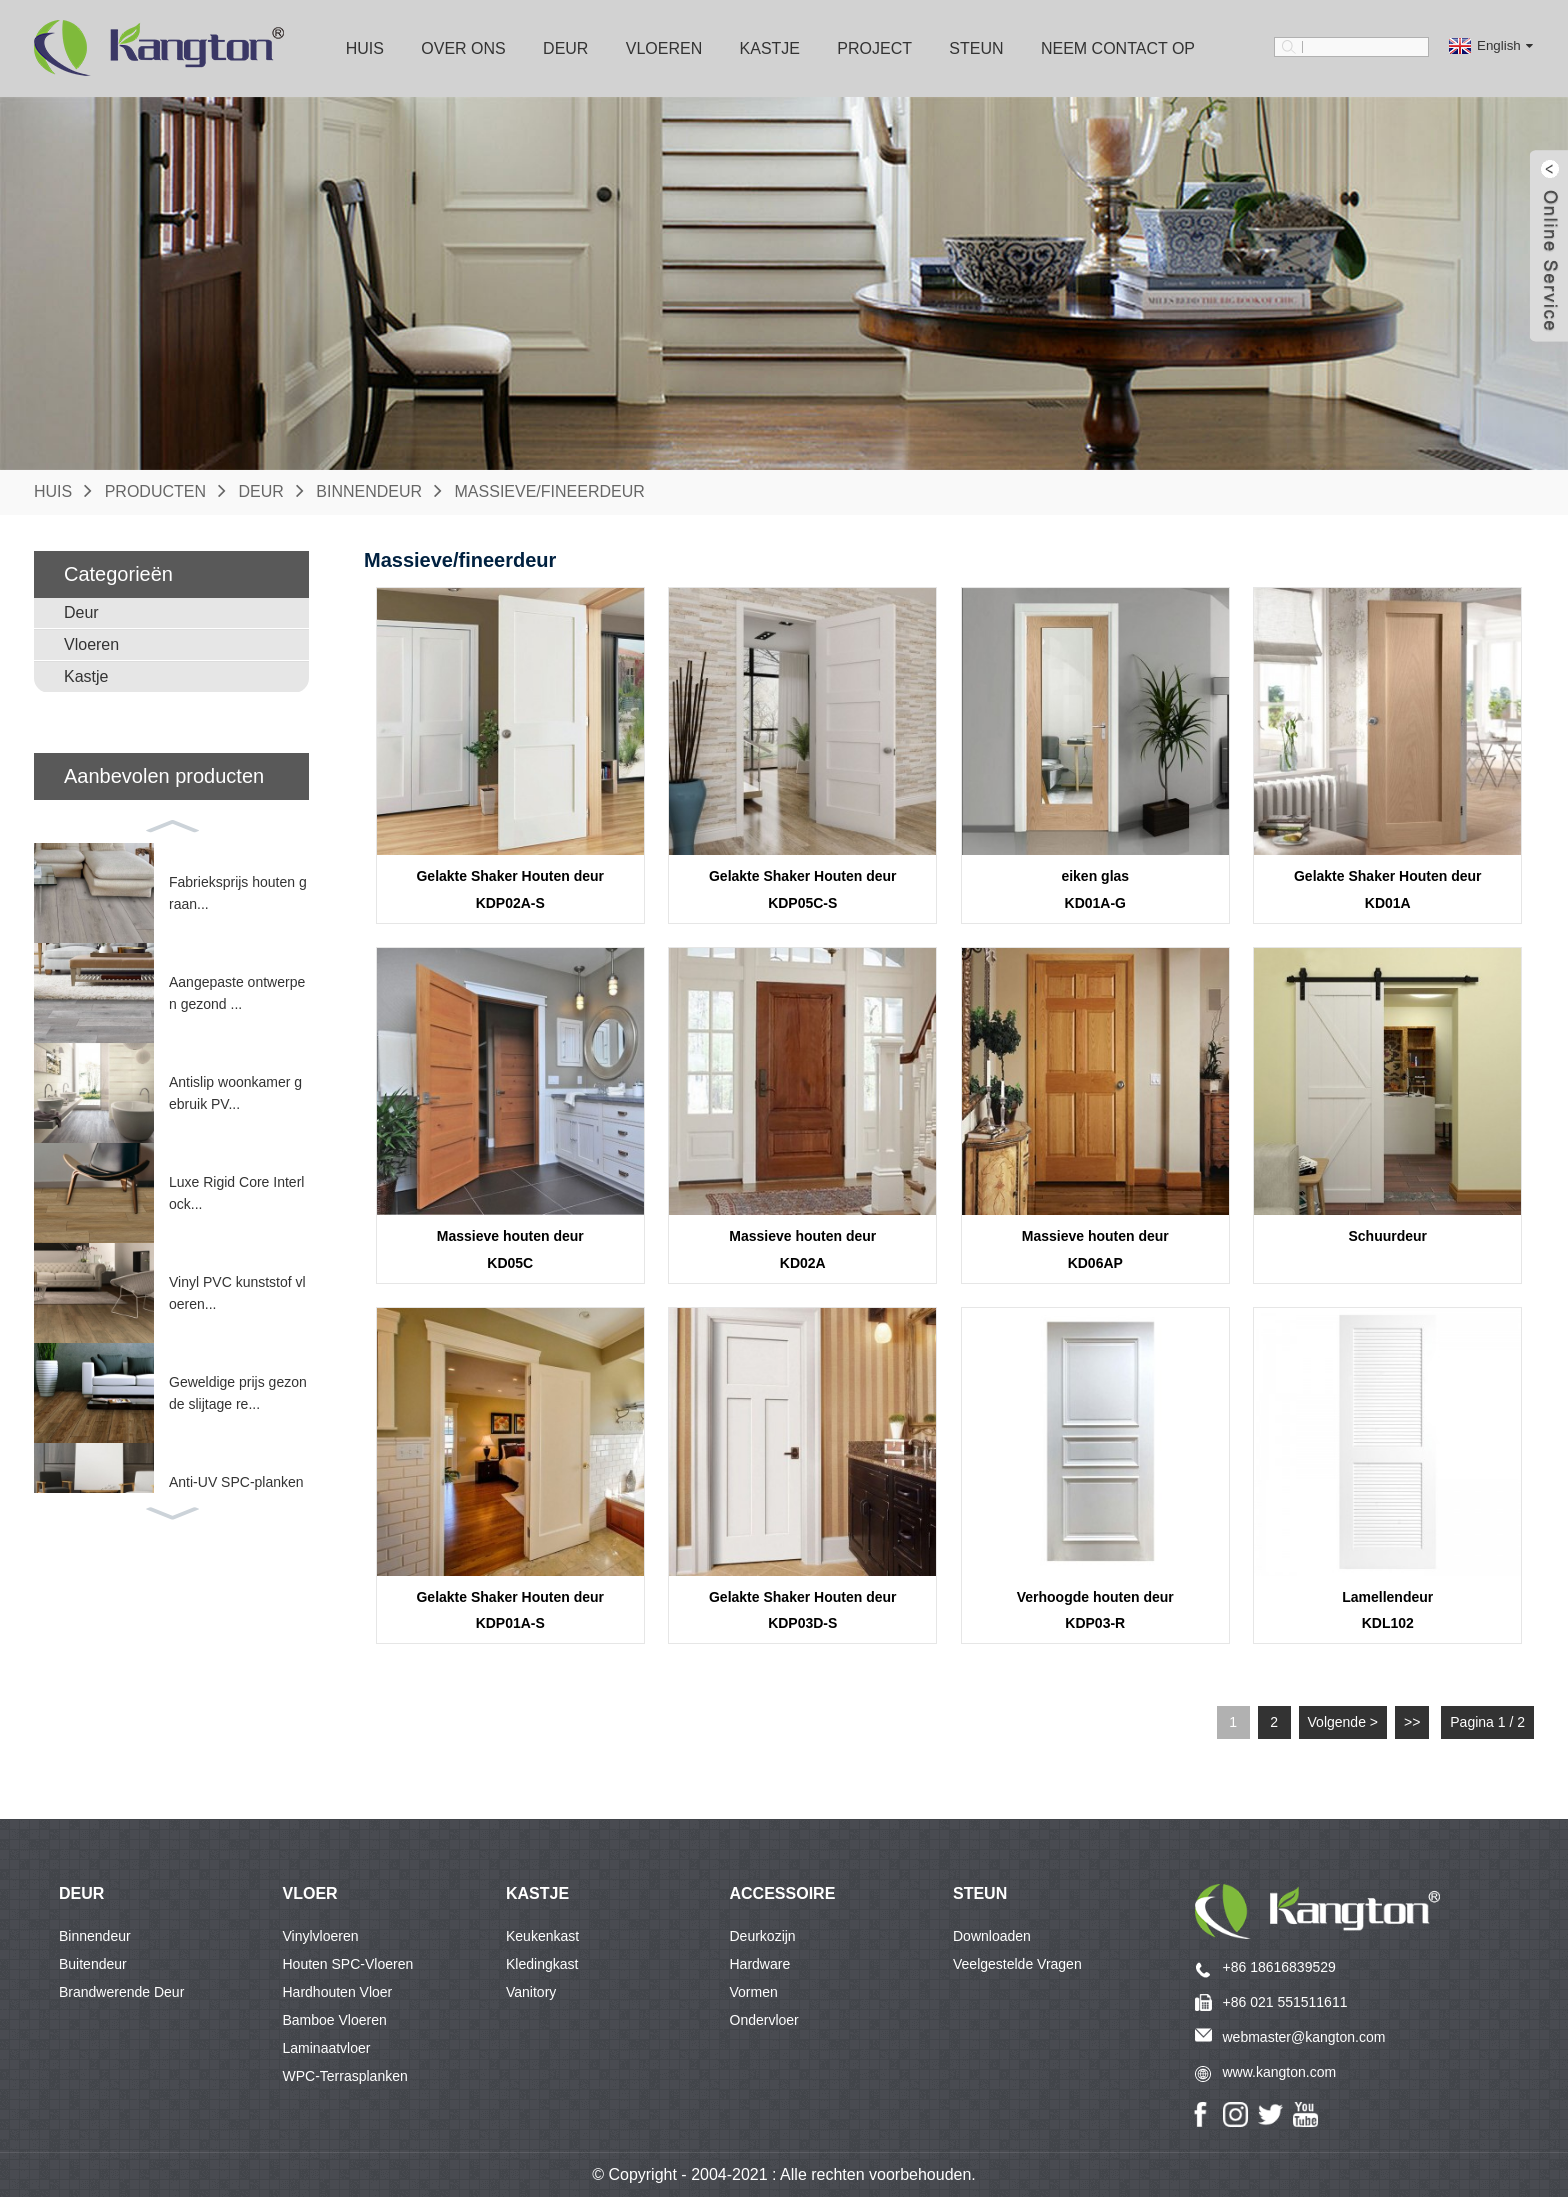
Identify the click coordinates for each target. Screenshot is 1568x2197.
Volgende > (1343, 1722)
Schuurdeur (1387, 1236)
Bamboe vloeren (335, 2020)
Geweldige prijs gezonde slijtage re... (238, 1393)
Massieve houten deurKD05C (510, 1249)
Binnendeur (369, 491)
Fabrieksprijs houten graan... (238, 893)
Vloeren (664, 48)
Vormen (754, 1992)
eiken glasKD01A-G (1095, 889)
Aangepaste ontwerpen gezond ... (237, 993)
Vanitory (531, 1992)
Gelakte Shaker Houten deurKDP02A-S (510, 889)
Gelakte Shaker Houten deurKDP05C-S (803, 889)
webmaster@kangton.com (1304, 2037)
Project (874, 48)
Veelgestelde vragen (1017, 1964)
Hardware (760, 1964)
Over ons (463, 48)
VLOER (310, 1893)
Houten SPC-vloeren (348, 1964)
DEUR (81, 1893)
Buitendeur (93, 1964)
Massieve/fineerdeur (550, 491)
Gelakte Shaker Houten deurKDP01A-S (510, 1610)
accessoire (783, 1893)
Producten (155, 491)
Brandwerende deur (121, 1992)
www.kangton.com (1280, 2072)
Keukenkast (542, 1936)
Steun (976, 48)
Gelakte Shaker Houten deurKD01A (1388, 889)
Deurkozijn (763, 1936)
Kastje (770, 48)
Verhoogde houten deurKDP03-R (1095, 1610)
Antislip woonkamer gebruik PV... (235, 1093)
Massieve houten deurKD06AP (1095, 1249)
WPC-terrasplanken (345, 2076)
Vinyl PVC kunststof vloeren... (237, 1293)
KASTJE (537, 1893)
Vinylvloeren (321, 1936)
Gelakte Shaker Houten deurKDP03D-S (803, 1610)
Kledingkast (542, 1964)
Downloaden (992, 1936)
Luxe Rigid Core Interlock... (236, 1193)
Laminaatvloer (327, 2048)
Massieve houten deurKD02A (802, 1249)
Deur (565, 48)
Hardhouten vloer (338, 1992)
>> (1412, 1722)
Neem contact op (1118, 48)
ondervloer (764, 2020)
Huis (365, 48)
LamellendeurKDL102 (1387, 1610)
